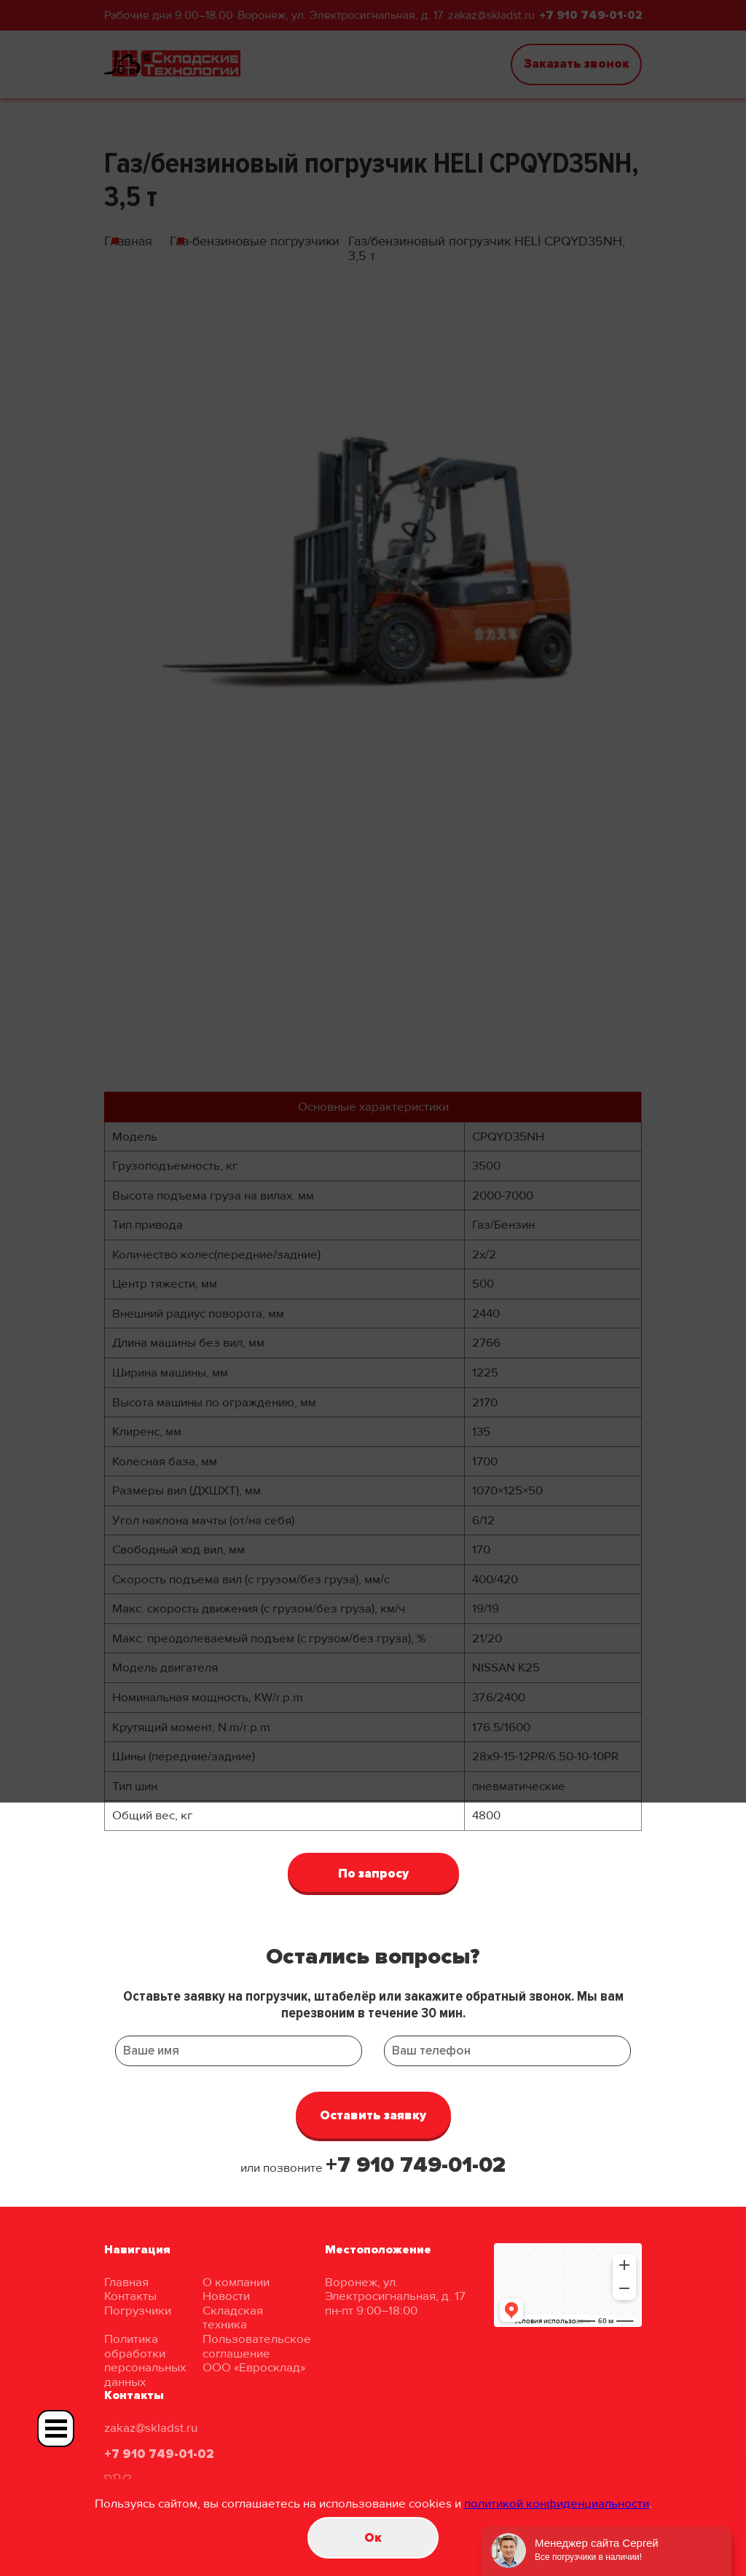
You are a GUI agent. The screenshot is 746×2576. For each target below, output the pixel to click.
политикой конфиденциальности (556, 2503)
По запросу (373, 1873)
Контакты (130, 2296)
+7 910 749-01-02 (416, 2164)
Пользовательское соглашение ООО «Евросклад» (257, 2353)
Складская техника (233, 2318)
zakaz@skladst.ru (150, 2427)
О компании (236, 2282)
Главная (126, 2282)
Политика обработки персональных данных (145, 2360)
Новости (226, 2296)
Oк (373, 2537)
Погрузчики (137, 2310)
